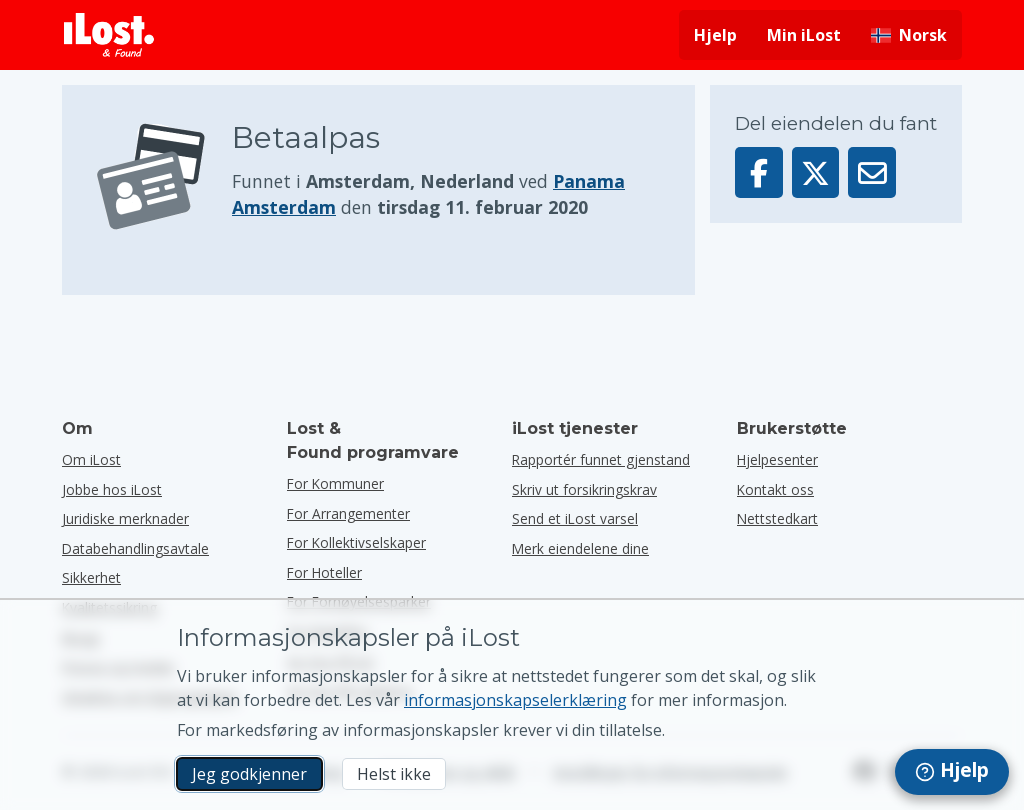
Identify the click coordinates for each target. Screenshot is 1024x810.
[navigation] (952, 772)
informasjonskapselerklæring (515, 700)
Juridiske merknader (125, 518)
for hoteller (324, 572)
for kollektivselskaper (356, 542)
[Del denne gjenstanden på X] (816, 172)
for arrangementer (348, 513)
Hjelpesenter (777, 459)
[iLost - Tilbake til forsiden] (109, 35)
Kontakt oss (775, 489)
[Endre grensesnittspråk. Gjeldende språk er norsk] (909, 35)
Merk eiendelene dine (580, 548)
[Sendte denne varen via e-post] (872, 172)
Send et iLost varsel (575, 518)
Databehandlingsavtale (135, 548)
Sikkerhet (91, 577)
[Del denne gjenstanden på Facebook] (759, 172)
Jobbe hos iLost (112, 489)
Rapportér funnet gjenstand (601, 459)
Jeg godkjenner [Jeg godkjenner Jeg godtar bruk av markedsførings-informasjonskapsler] (249, 774)
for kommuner (335, 483)
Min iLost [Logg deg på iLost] (804, 35)
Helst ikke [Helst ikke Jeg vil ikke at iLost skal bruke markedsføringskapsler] (394, 774)
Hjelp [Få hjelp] (715, 35)
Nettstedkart (777, 518)
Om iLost (91, 459)
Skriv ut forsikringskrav (584, 489)
